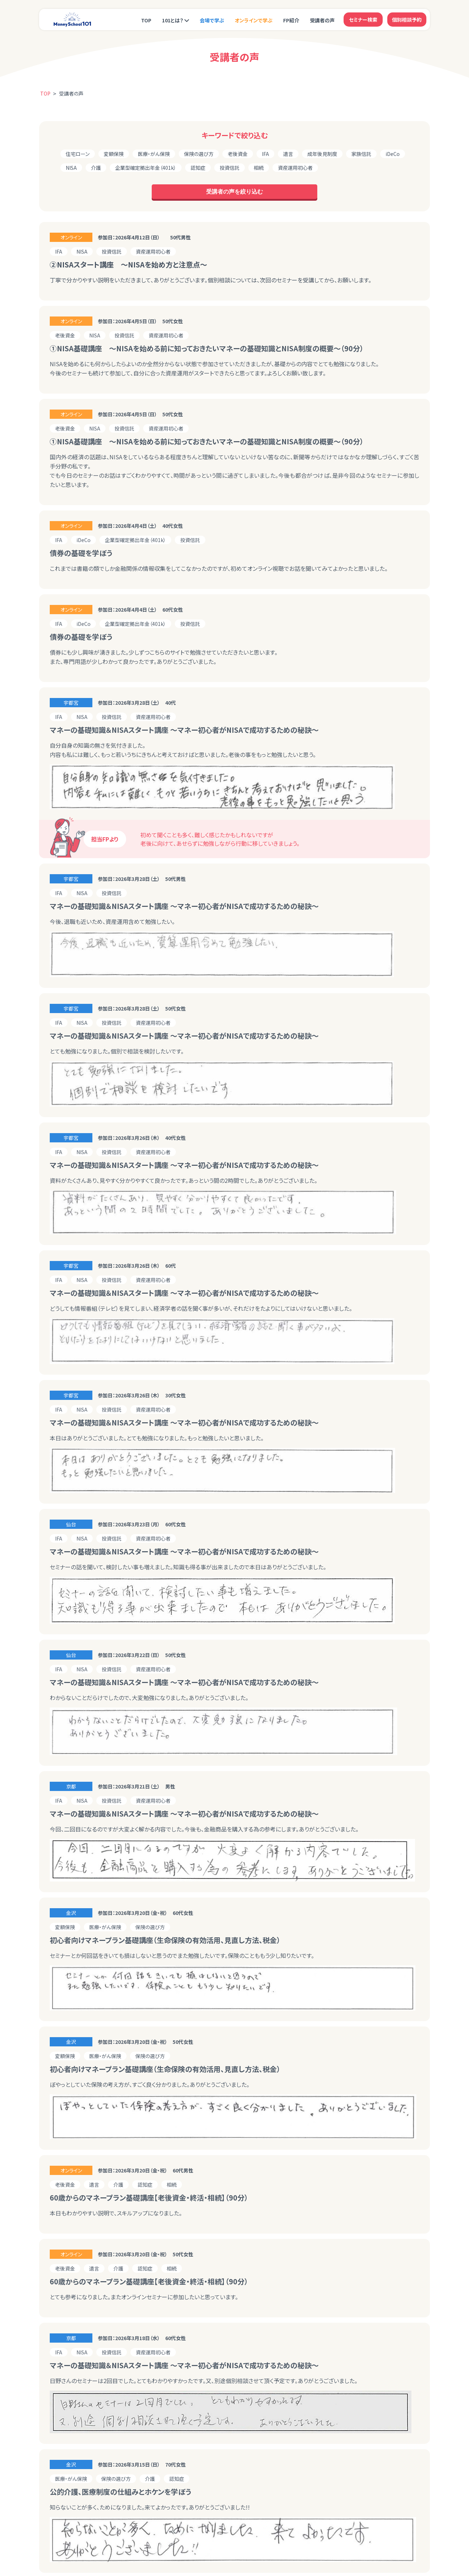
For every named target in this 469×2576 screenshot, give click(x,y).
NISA (71, 167)
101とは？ (172, 20)
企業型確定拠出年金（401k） (145, 167)
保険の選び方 (199, 153)
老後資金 (238, 153)
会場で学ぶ (212, 20)
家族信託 (361, 153)
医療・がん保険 (154, 153)
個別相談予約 (407, 19)
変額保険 (114, 153)
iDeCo (393, 153)
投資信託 (229, 167)
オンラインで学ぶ (254, 20)
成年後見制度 (322, 153)
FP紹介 (291, 20)
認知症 (197, 167)
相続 (259, 167)
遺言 (288, 153)
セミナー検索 (363, 19)
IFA (265, 153)
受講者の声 (322, 20)
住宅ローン (78, 153)
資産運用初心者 (295, 167)
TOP (146, 20)
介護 (96, 167)
